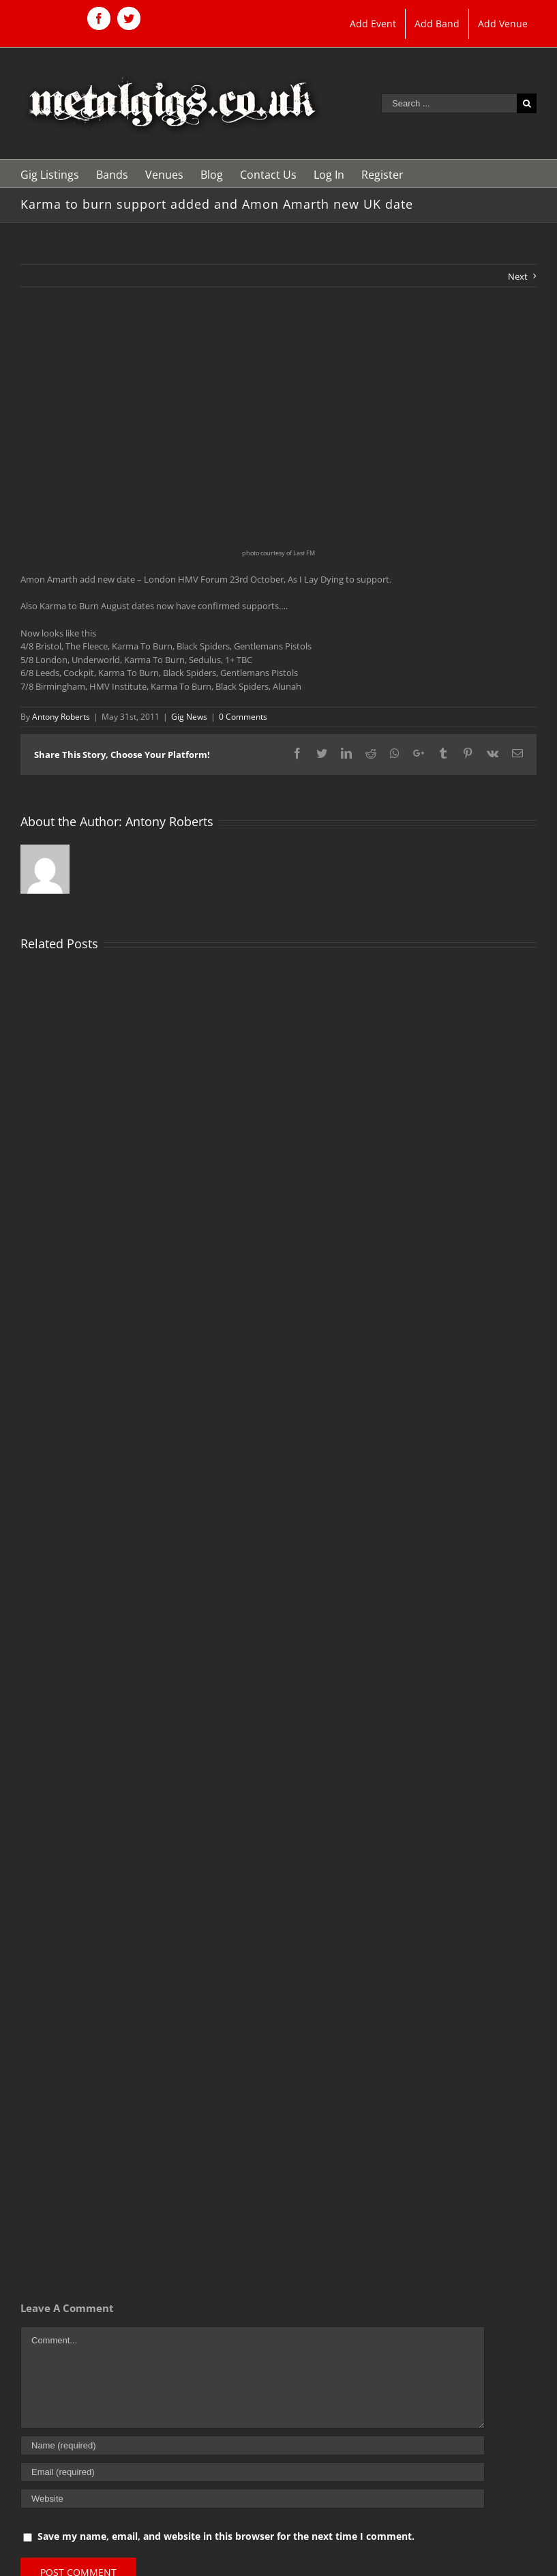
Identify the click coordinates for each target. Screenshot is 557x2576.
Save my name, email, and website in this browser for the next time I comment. (226, 2536)
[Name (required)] (252, 2445)
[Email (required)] (252, 2472)
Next (518, 276)
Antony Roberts (61, 716)
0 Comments (243, 716)
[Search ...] (449, 103)
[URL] (252, 2498)
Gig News (189, 716)
